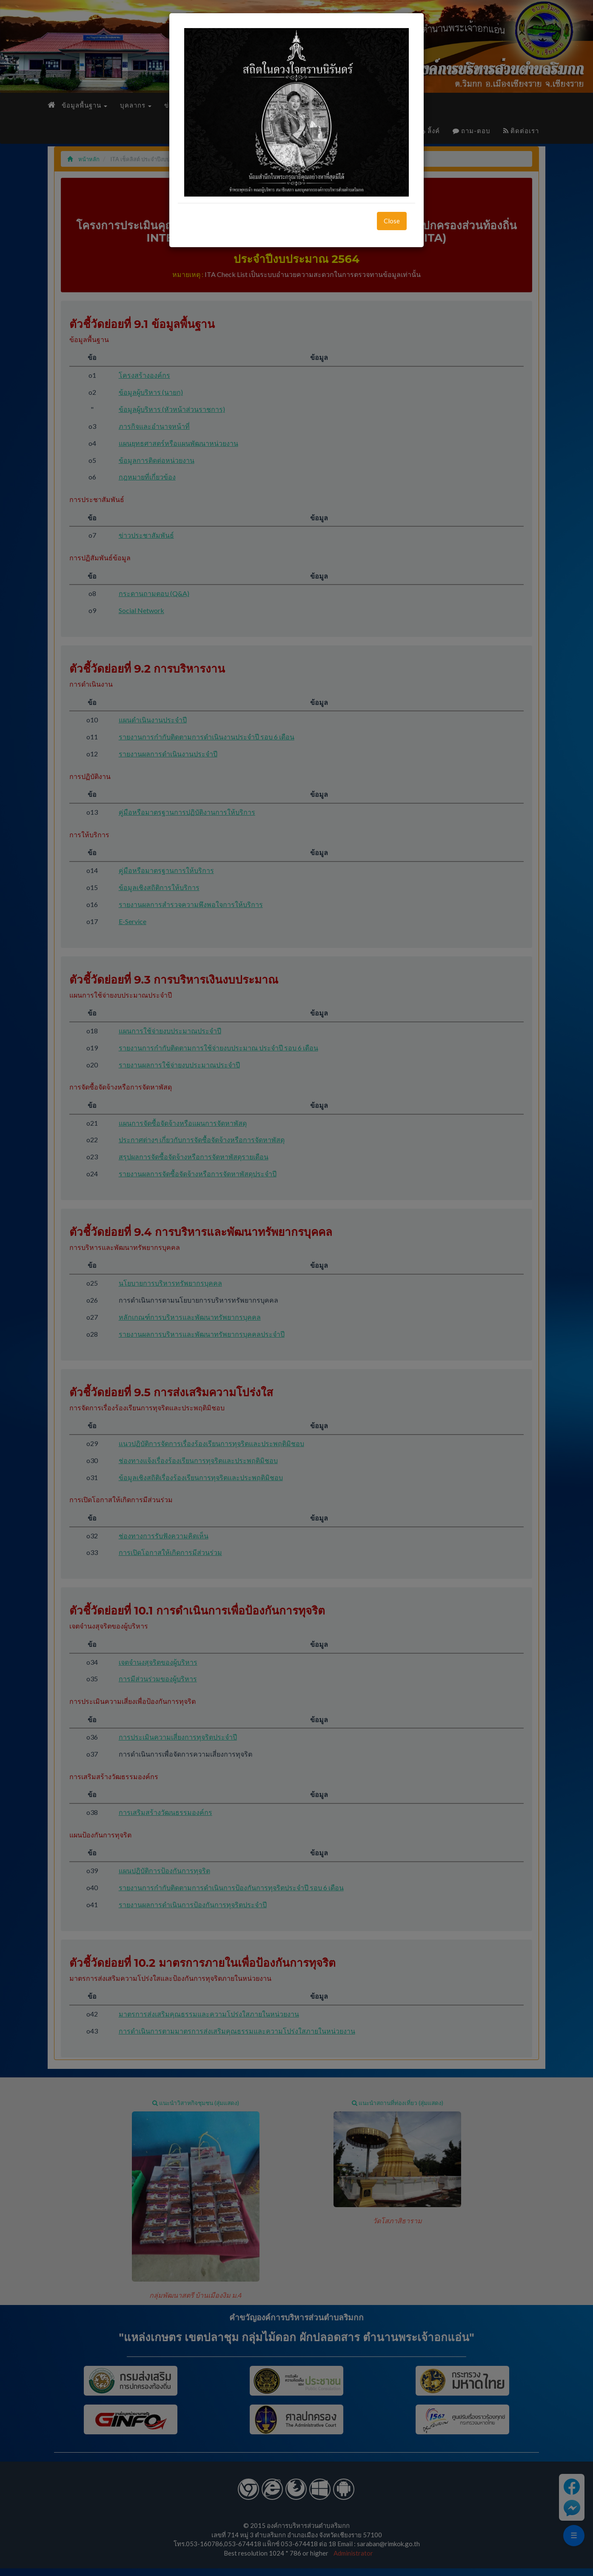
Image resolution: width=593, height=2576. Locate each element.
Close (392, 221)
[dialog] (296, 1288)
